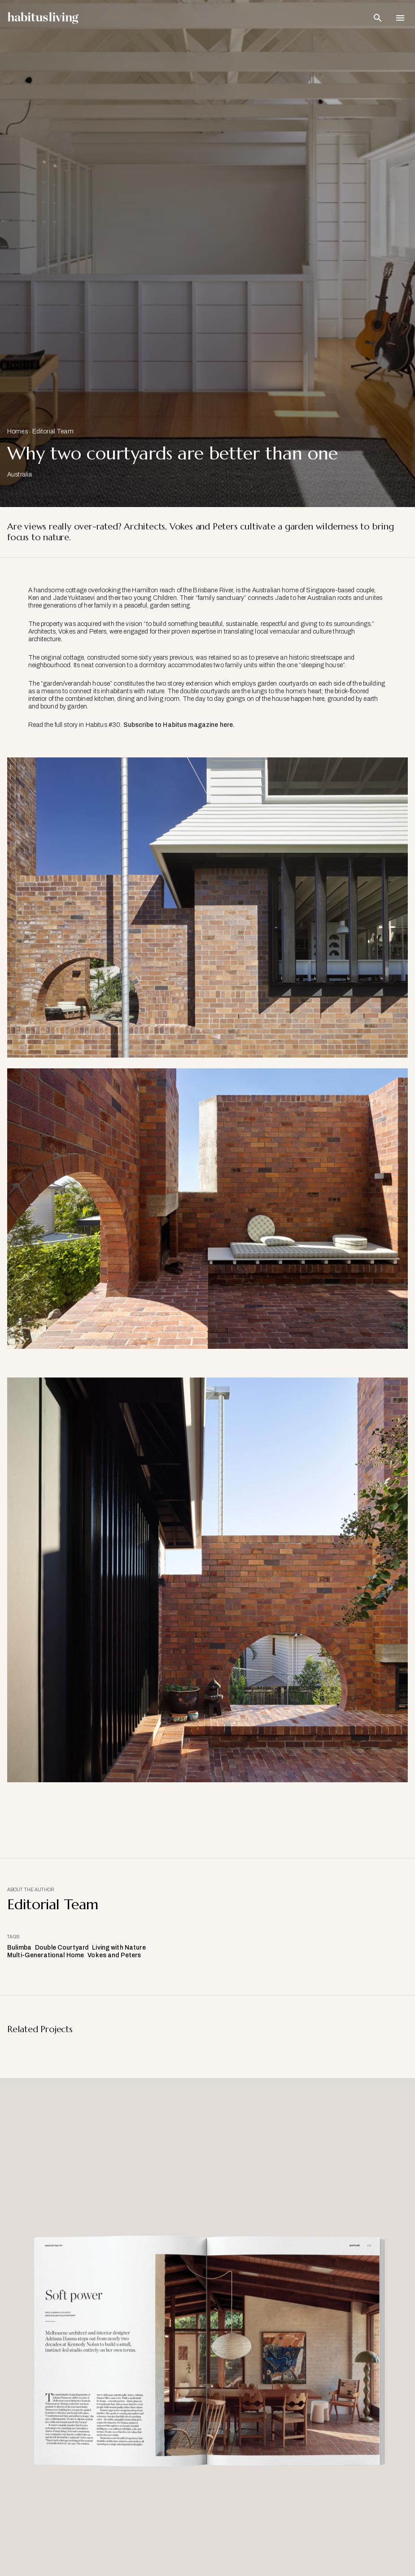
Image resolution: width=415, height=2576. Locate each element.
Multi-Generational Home (45, 1955)
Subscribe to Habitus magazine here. (179, 725)
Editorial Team (53, 431)
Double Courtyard (61, 1947)
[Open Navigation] (400, 18)
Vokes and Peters (114, 1955)
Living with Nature (119, 1947)
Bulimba (19, 1947)
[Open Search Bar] (377, 18)
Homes (17, 431)
